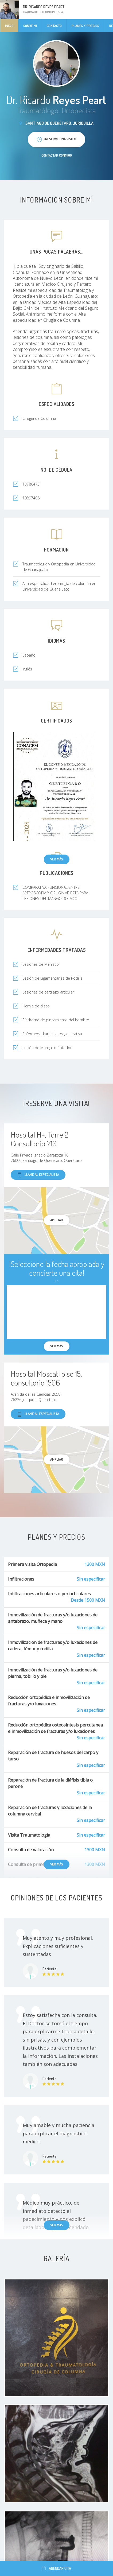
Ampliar (56, 1220)
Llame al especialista (38, 1174)
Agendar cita (56, 2568)
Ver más (56, 859)
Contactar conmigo (56, 155)
